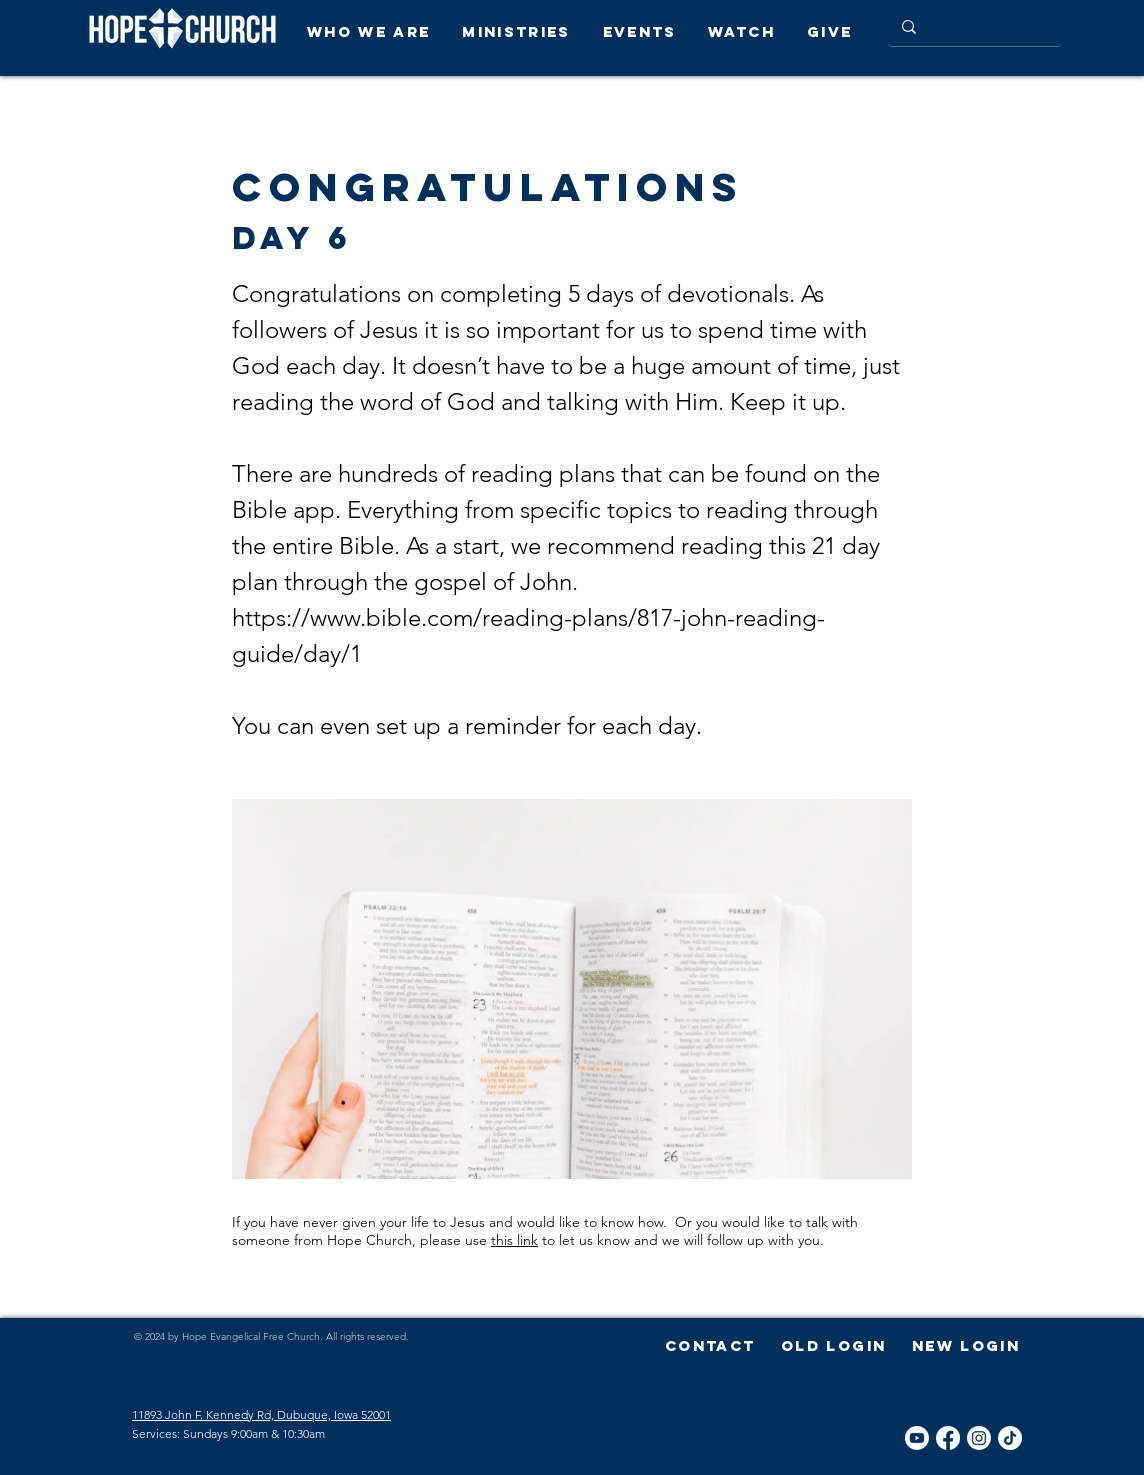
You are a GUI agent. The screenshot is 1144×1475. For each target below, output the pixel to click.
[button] (374, 31)
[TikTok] (1010, 1438)
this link (514, 1240)
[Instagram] (979, 1438)
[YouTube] (917, 1438)
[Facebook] (948, 1438)
